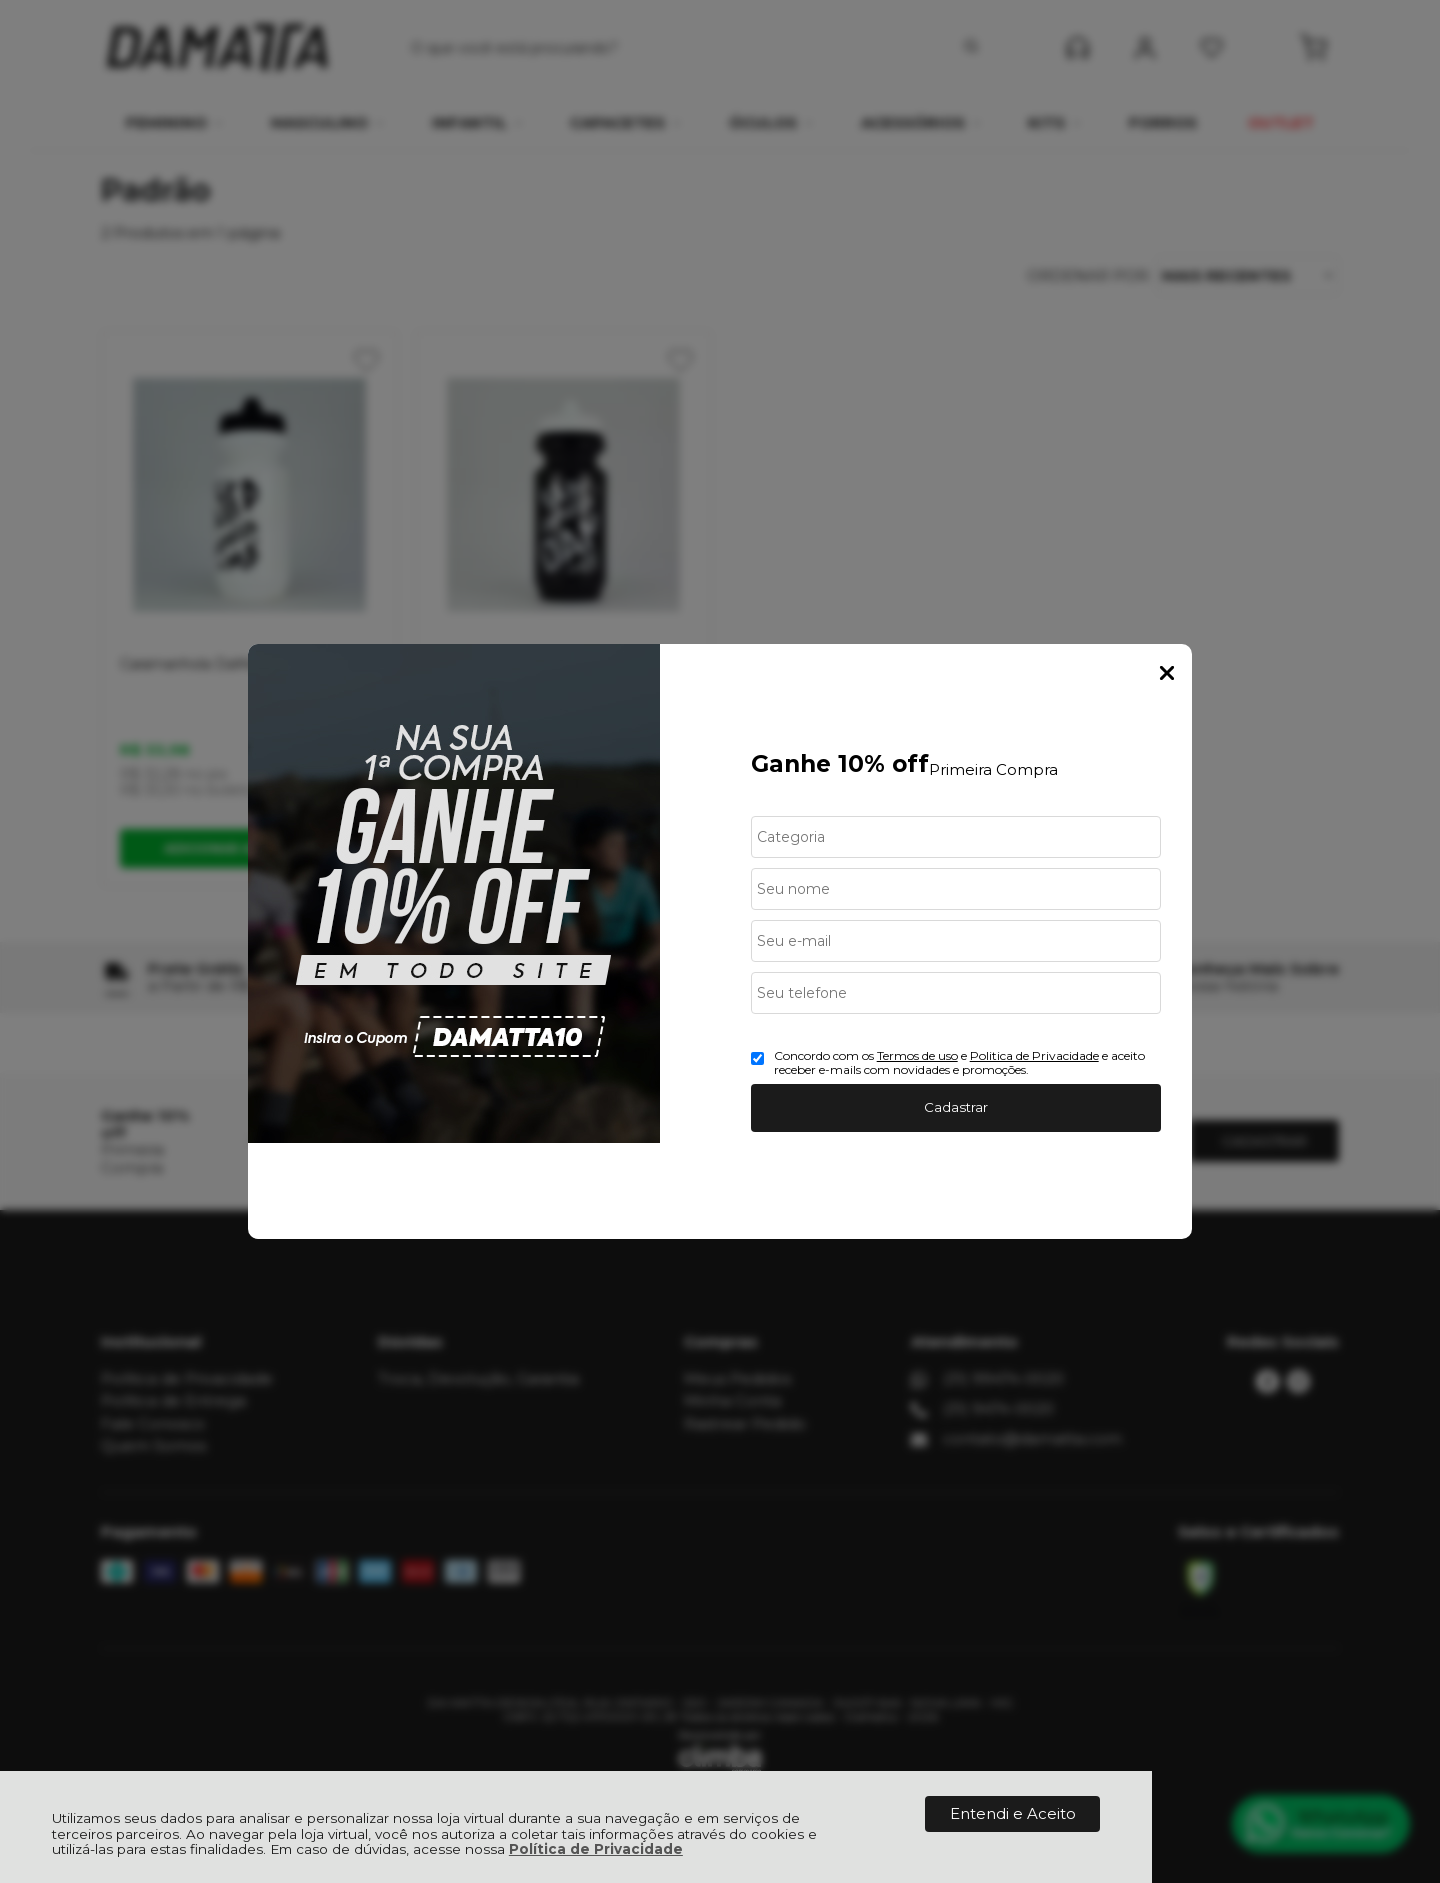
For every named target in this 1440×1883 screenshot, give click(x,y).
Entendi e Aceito (1013, 1813)
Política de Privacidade (596, 1849)
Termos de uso (917, 1055)
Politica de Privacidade (1034, 1055)
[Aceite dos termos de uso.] (757, 1058)
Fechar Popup (1167, 673)
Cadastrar (956, 1107)
